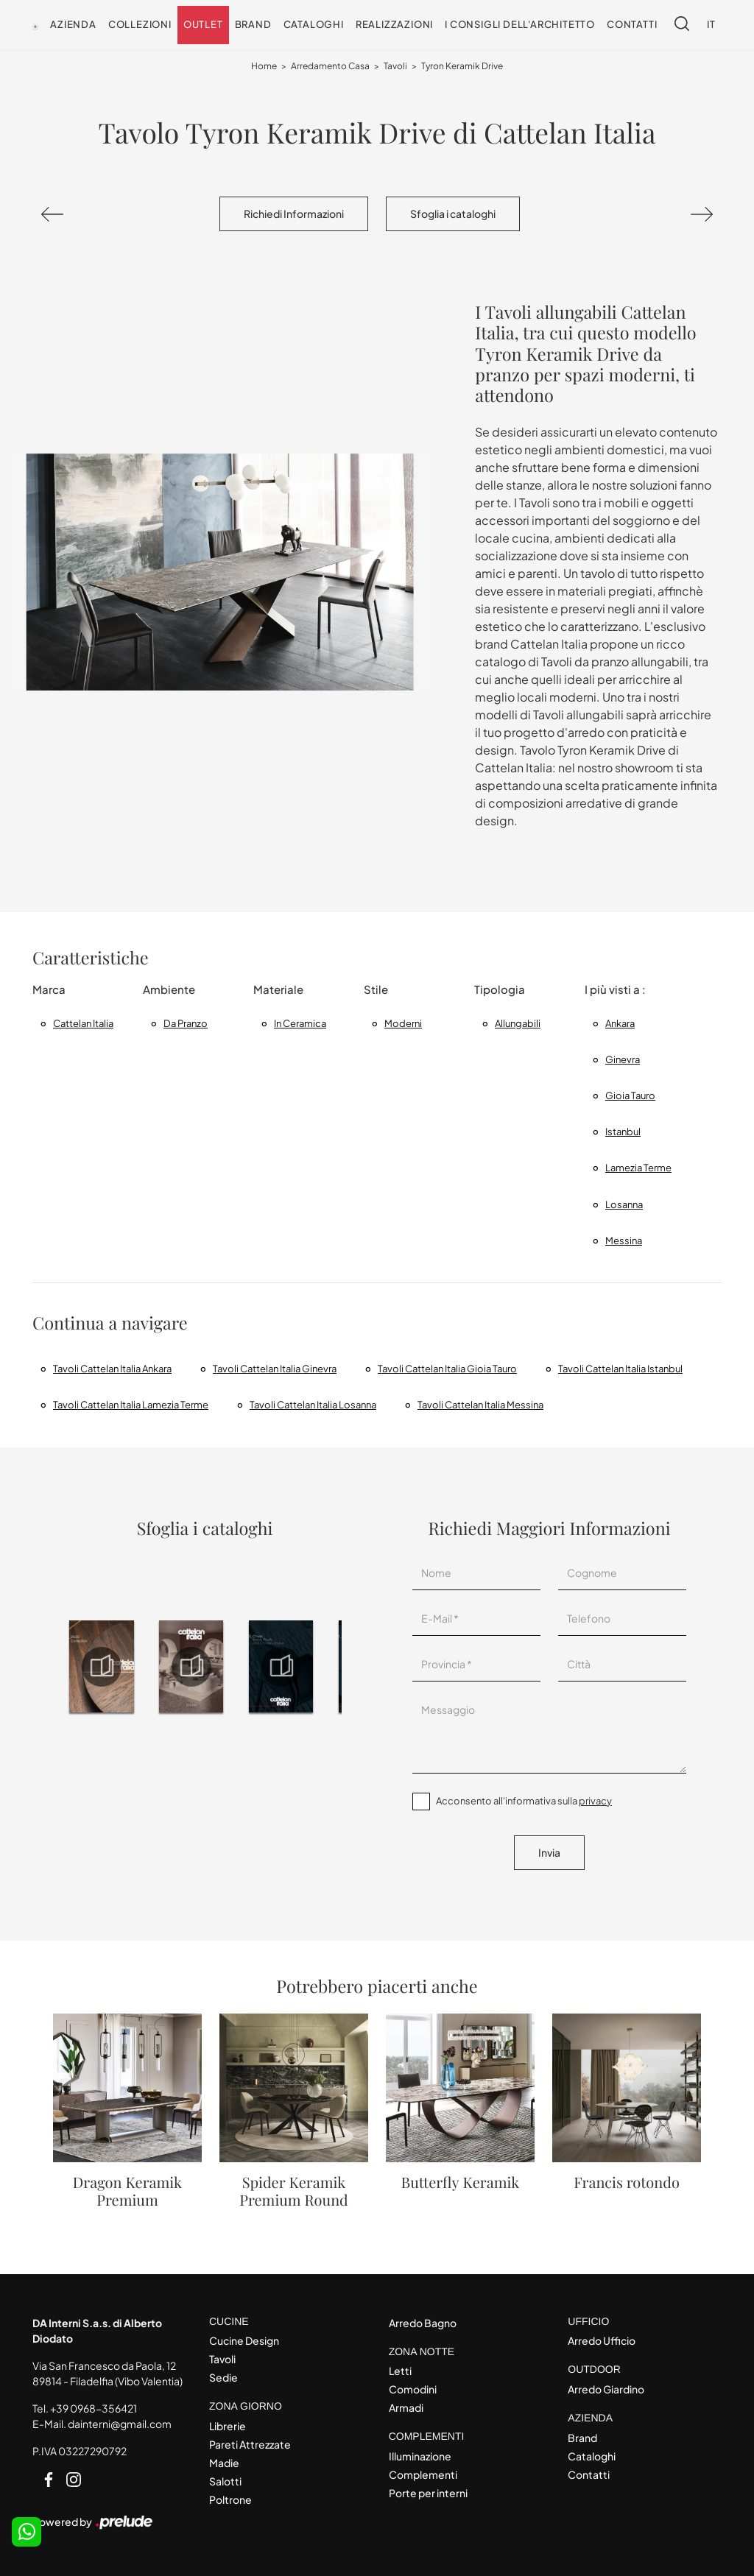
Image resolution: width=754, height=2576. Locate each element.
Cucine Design (244, 2340)
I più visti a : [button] (615, 989)
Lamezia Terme (638, 1168)
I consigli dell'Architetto (520, 24)
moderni (403, 1023)
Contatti (632, 24)
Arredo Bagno (423, 2322)
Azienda (73, 24)
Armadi (406, 2407)
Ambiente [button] (169, 989)
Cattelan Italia (83, 1023)
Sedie (223, 2377)
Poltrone (230, 2499)
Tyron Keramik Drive (462, 65)
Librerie (227, 2425)
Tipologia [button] (499, 989)
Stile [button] (376, 989)
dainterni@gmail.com (120, 2423)
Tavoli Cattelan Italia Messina (480, 1405)
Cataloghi (313, 24)
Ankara (620, 1023)
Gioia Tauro (630, 1095)
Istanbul (623, 1131)
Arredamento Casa (330, 65)
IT (711, 24)
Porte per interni (428, 2492)
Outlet (203, 24)
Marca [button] (49, 989)
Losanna (624, 1204)
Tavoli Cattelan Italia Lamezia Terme (130, 1405)
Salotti (225, 2481)
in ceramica (300, 1023)
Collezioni (140, 24)
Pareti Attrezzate (250, 2444)
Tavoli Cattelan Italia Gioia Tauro (447, 1369)
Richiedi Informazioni (294, 213)
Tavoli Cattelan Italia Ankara (112, 1369)
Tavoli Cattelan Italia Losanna (313, 1405)
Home (264, 65)
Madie (224, 2462)
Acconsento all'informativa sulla (524, 1801)
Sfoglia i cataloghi (453, 213)
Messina (623, 1240)
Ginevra (622, 1059)
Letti (400, 2370)
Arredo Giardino (606, 2389)
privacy (595, 1801)
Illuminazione (420, 2456)
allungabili (517, 1023)
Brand (253, 24)
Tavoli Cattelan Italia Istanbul (620, 1369)
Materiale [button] (278, 989)
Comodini (413, 2389)
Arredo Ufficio (601, 2340)
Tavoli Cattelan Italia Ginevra (275, 1369)
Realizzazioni (394, 24)
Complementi (423, 2474)
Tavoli (395, 65)
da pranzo (185, 1023)
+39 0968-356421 (93, 2408)
